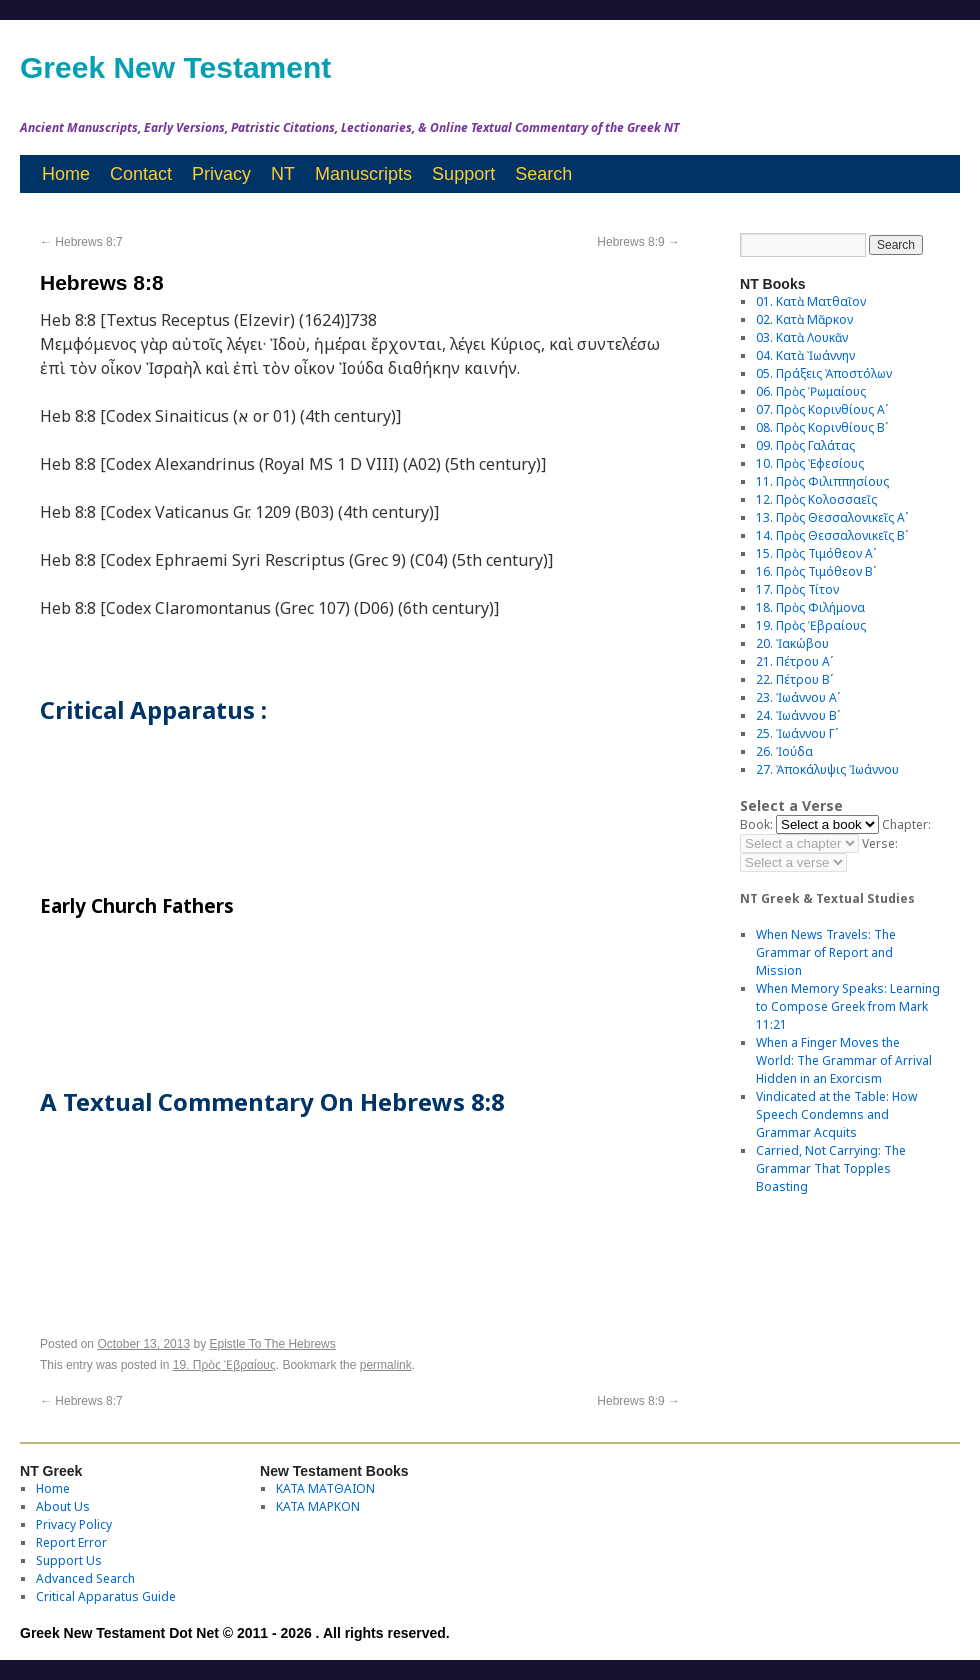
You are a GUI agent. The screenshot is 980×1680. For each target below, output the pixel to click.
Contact (141, 174)
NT (283, 174)
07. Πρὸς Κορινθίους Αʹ (822, 409)
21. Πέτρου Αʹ (794, 661)
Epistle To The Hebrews (273, 1344)
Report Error (71, 1542)
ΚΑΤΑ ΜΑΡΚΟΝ (318, 1506)
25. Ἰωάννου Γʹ (797, 733)
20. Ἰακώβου (792, 643)
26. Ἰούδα (784, 751)
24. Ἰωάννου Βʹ (798, 715)
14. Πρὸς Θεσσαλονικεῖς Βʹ (832, 535)
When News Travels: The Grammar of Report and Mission (826, 952)
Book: (756, 824)
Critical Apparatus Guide (106, 1596)
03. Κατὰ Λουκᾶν (802, 337)
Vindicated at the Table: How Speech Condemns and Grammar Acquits (836, 1114)
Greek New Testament (175, 67)
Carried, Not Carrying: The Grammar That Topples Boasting (831, 1168)
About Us (63, 1506)
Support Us (69, 1560)
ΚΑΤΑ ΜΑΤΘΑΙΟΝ (325, 1488)
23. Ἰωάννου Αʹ (798, 697)
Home (66, 174)
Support (463, 174)
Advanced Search (85, 1578)
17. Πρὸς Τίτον (797, 589)
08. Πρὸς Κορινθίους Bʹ (822, 427)
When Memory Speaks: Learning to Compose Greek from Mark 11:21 (848, 1006)
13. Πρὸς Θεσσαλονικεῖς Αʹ (832, 517)
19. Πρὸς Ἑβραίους (224, 1365)
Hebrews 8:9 (638, 242)
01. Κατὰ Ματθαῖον (811, 301)
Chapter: (906, 824)
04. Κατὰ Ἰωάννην (805, 355)
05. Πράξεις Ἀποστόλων (824, 373)
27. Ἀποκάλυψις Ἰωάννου (827, 769)
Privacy (221, 174)
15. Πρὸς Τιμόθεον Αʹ (816, 553)
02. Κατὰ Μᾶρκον (804, 319)
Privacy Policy (74, 1524)
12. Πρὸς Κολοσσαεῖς (816, 499)
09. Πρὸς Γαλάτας (805, 445)
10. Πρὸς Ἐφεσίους (810, 463)
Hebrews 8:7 (81, 242)
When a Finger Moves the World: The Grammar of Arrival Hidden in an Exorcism (844, 1060)
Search (543, 174)
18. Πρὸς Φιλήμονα (810, 607)
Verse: (880, 843)
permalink (386, 1365)
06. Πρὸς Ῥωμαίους (811, 391)
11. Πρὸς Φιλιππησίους (822, 481)
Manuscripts (363, 174)
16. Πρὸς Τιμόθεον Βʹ (816, 571)
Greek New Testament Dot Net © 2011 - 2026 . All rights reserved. (235, 1633)
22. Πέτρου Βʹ (794, 679)
